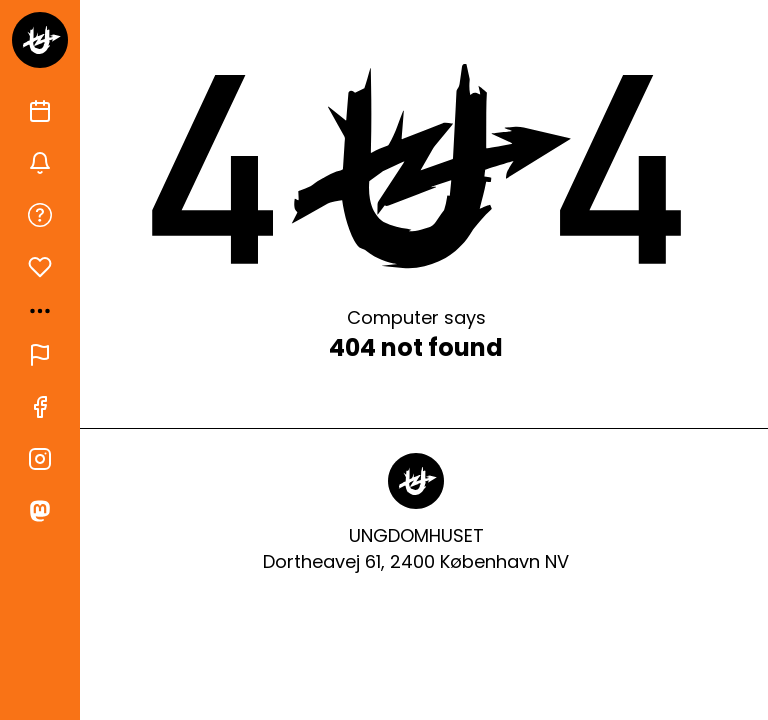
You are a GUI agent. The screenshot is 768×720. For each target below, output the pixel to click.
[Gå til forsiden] (40, 40)
